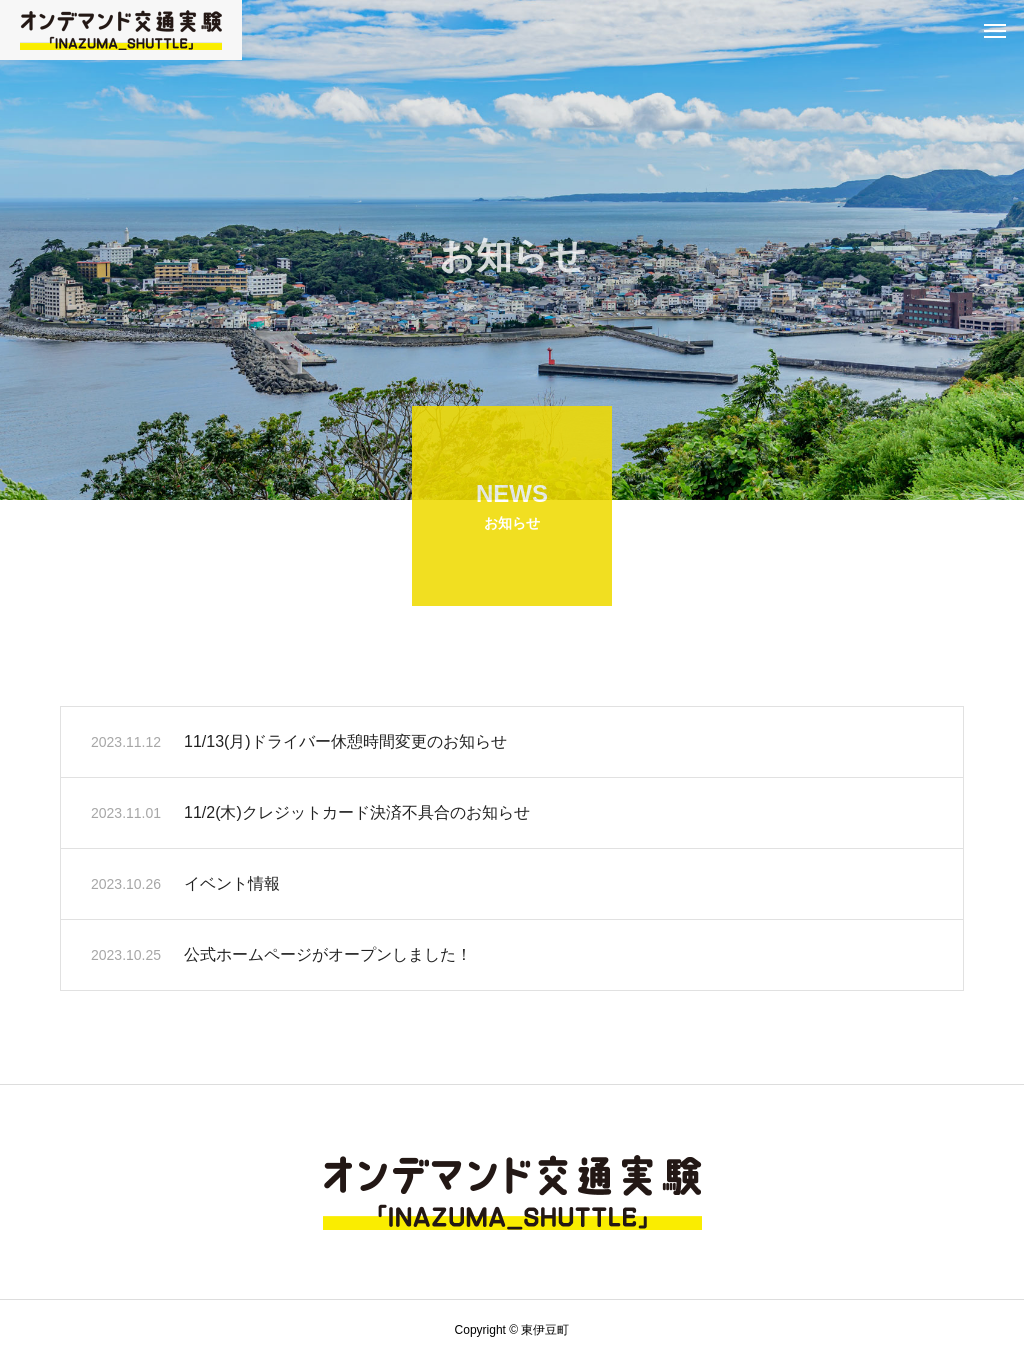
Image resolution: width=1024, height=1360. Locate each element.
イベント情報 (232, 886)
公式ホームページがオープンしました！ (328, 957)
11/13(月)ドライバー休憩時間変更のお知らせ (345, 744)
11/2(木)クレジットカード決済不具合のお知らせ (357, 815)
